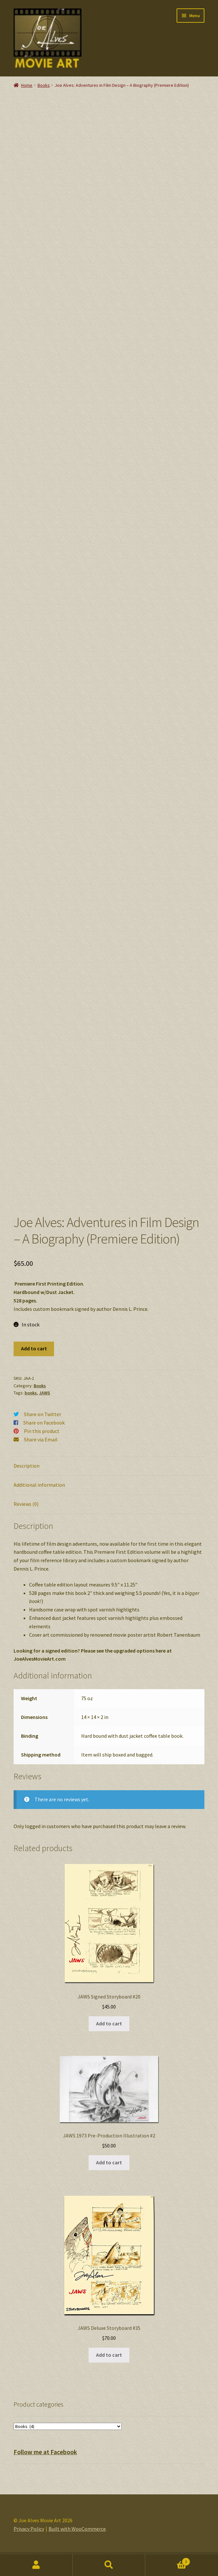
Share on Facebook (44, 1432)
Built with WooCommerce (77, 2539)
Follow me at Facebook (45, 2462)
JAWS (44, 1403)
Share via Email (41, 1449)
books (31, 1403)
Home (26, 85)
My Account (36, 2565)
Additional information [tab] (39, 1495)
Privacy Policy (29, 2539)
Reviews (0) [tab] (26, 1514)
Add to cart (34, 1358)
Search (109, 2565)
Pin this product (42, 1441)
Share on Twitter (42, 1424)
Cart (167, 2560)
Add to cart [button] (109, 2033)
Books (44, 85)
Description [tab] (26, 1475)
